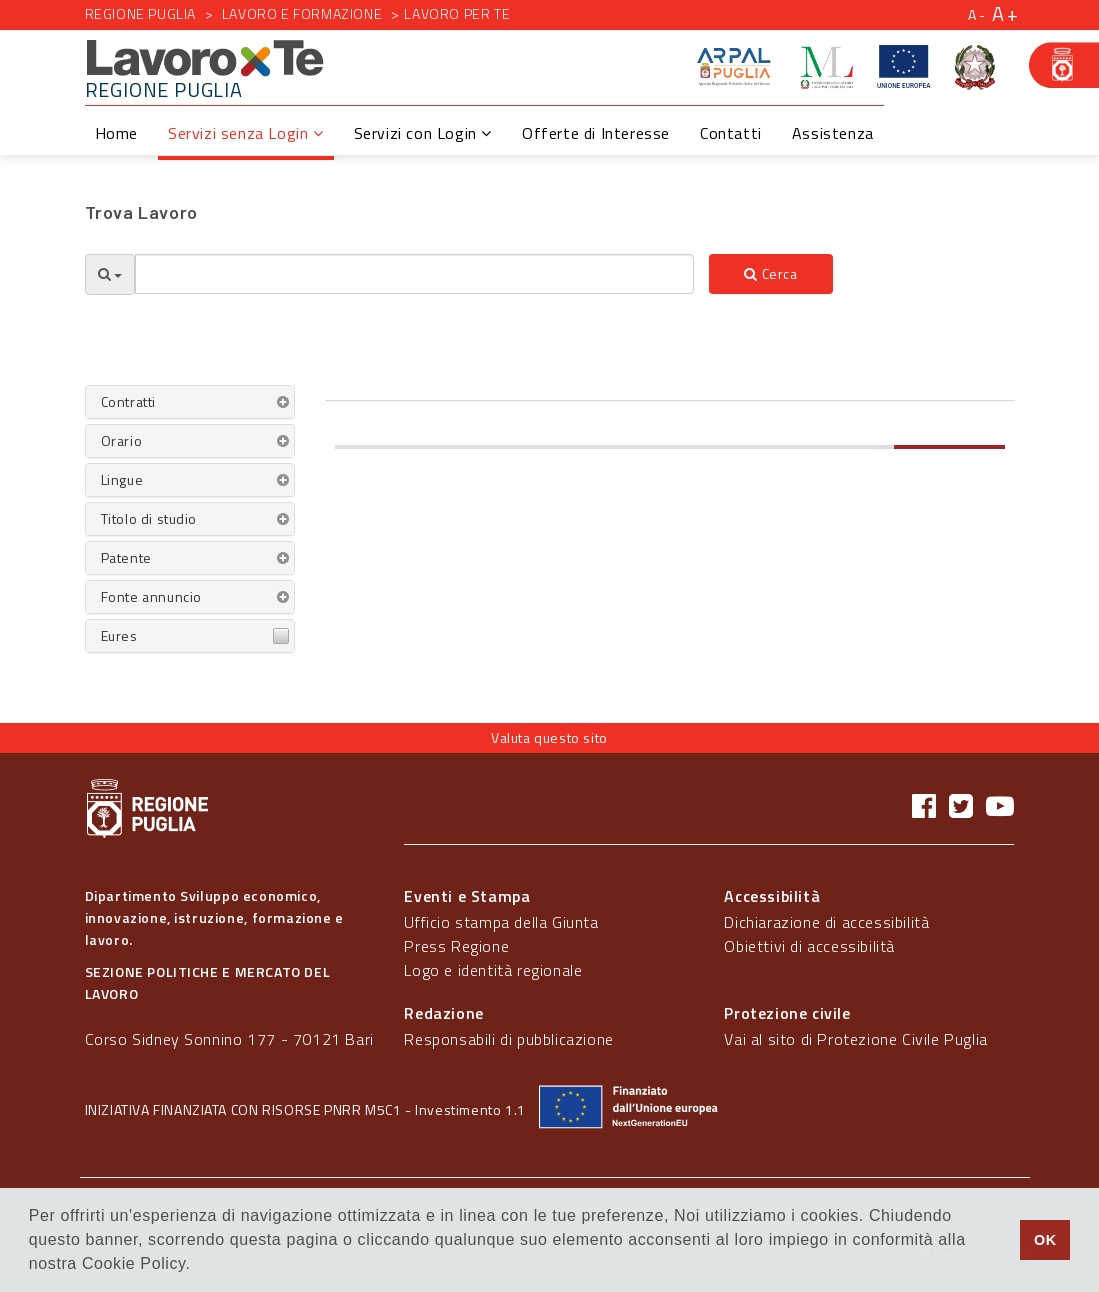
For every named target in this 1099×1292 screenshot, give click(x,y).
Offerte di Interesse (596, 133)
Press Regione (456, 946)
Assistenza (833, 133)
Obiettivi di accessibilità (809, 946)
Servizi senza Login (246, 133)
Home (116, 133)
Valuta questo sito (549, 737)
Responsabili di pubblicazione (508, 1039)
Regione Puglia (140, 13)
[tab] (190, 402)
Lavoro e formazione (302, 13)
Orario (122, 440)
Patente (126, 557)
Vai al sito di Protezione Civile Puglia (855, 1039)
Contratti (128, 401)
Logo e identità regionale (493, 970)
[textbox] (415, 274)
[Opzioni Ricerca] (110, 274)
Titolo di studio (149, 518)
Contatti (731, 133)
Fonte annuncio (151, 596)
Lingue (122, 479)
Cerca (770, 273)
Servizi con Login (423, 133)
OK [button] (1045, 1240)
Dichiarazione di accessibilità (826, 922)
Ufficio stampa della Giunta (501, 922)
